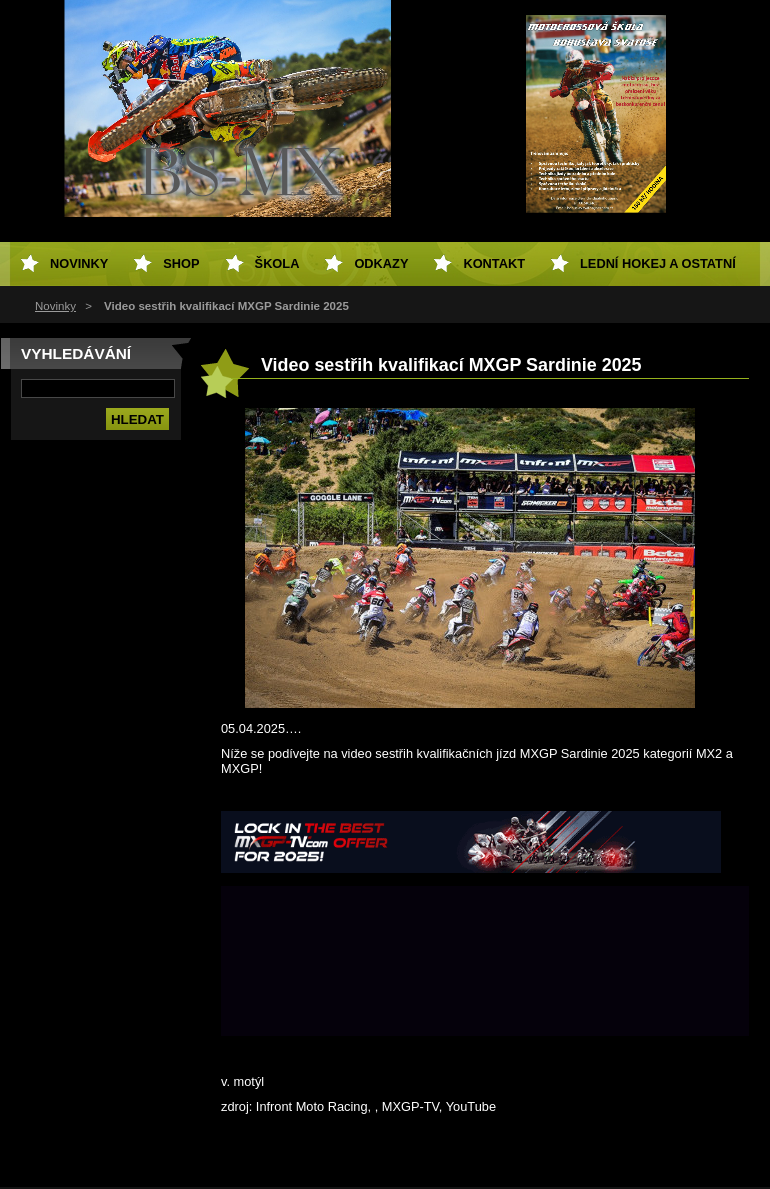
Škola (277, 263)
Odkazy (381, 263)
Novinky (55, 306)
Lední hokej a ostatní (658, 263)
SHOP (181, 263)
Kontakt (494, 263)
